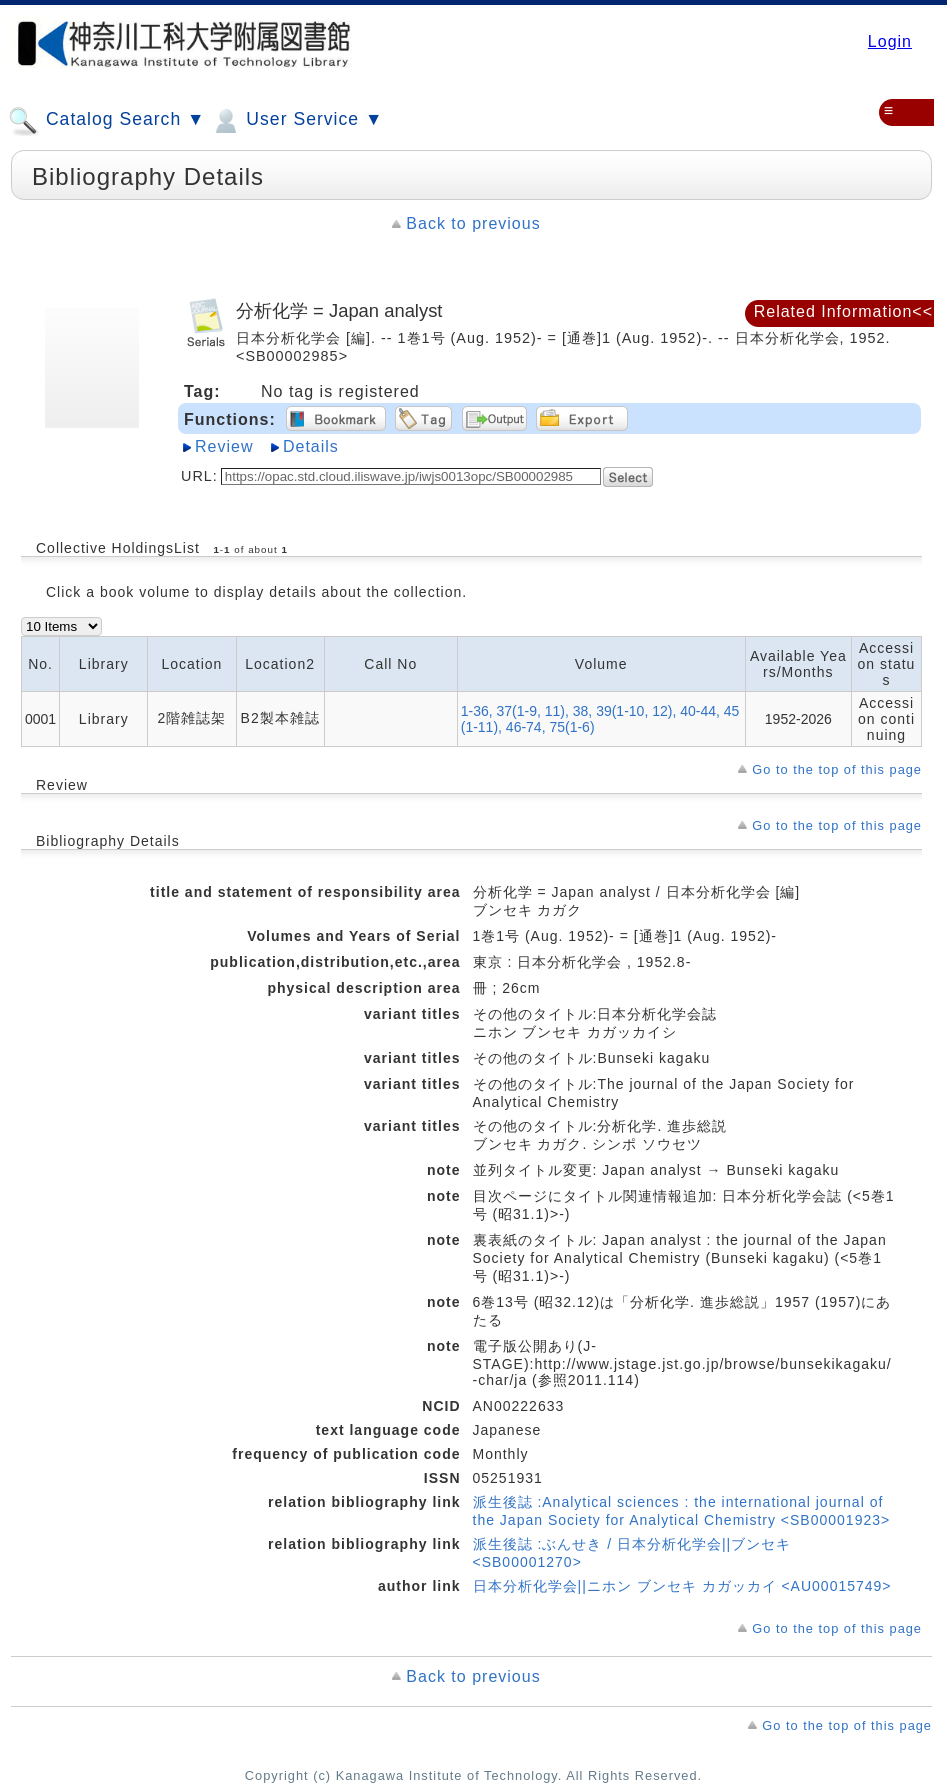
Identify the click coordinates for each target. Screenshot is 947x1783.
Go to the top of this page (837, 769)
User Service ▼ (296, 121)
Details (311, 446)
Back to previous (473, 223)
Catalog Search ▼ (106, 121)
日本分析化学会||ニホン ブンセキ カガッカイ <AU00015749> (682, 1586)
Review (224, 446)
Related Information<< (843, 311)
